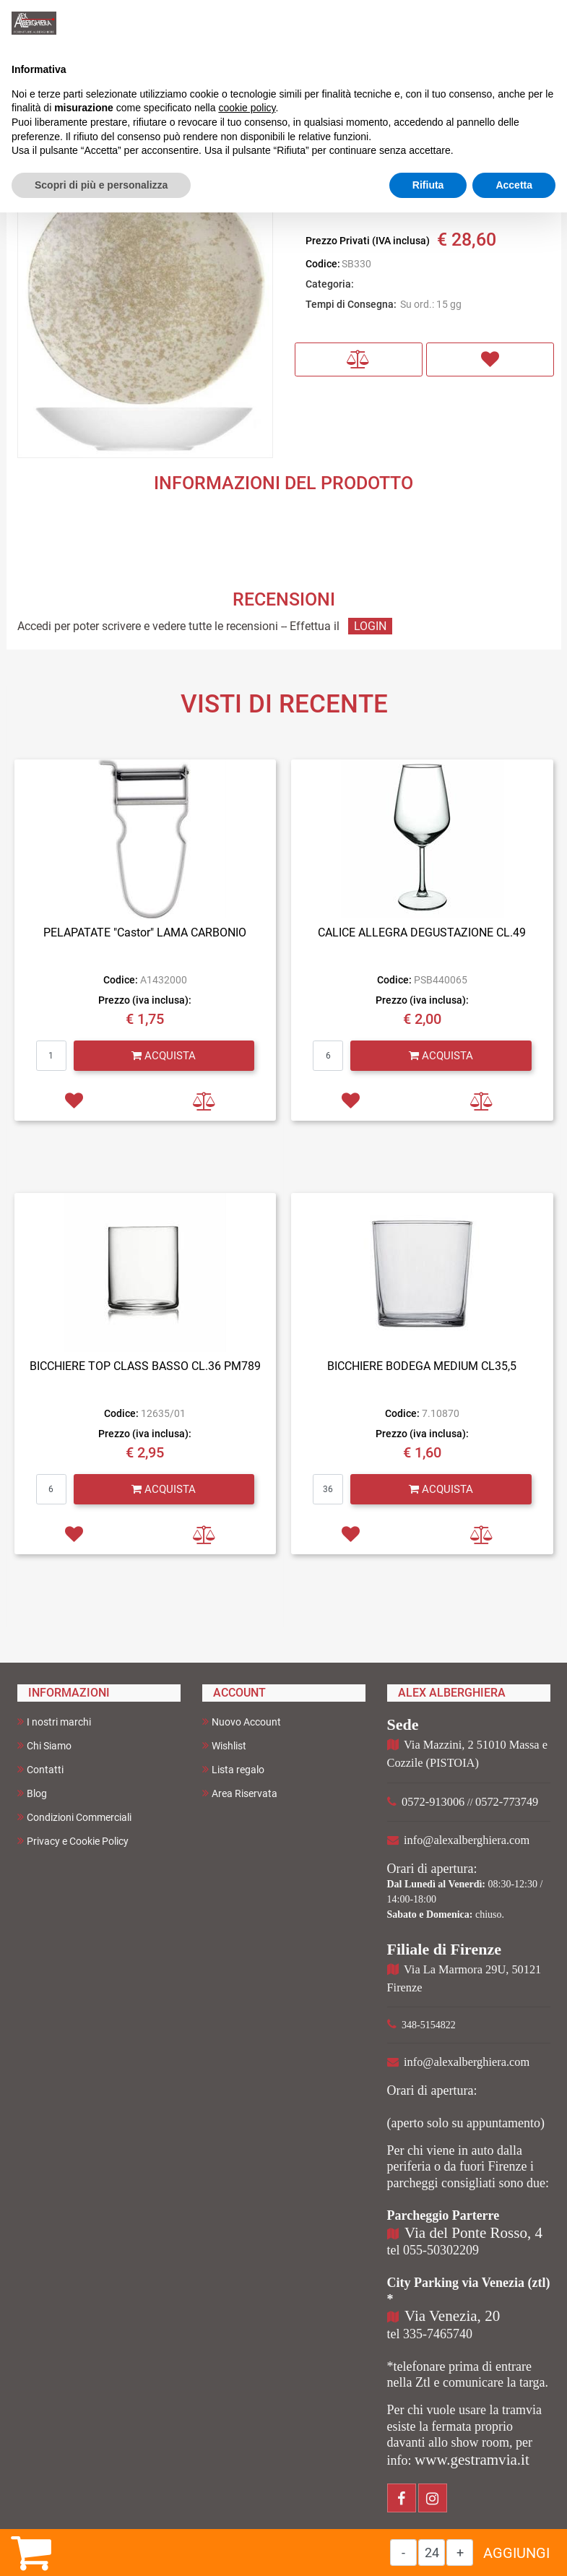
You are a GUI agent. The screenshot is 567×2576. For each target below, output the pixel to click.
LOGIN (370, 626)
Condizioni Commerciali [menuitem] (74, 1817)
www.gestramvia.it (472, 2459)
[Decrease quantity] (403, 2552)
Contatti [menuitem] (40, 1769)
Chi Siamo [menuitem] (44, 1745)
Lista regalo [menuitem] (233, 1769)
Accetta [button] (513, 185)
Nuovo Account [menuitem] (241, 1721)
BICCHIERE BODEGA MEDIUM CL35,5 (421, 1366)
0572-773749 (506, 1802)
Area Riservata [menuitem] (239, 1793)
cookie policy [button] (246, 107)
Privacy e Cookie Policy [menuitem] (73, 1841)
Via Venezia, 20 (452, 2316)
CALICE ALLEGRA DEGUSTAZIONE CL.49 (422, 932)
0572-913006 (433, 1802)
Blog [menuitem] (32, 1793)
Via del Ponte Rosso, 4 (473, 2232)
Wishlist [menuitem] (224, 1745)
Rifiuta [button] (428, 185)
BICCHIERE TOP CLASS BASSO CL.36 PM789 (145, 1366)
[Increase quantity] (459, 2552)
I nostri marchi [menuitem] (54, 1721)
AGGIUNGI (516, 2553)
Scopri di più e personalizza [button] (101, 185)
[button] (145, 308)
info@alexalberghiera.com (466, 1840)
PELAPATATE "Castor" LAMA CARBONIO (144, 932)
